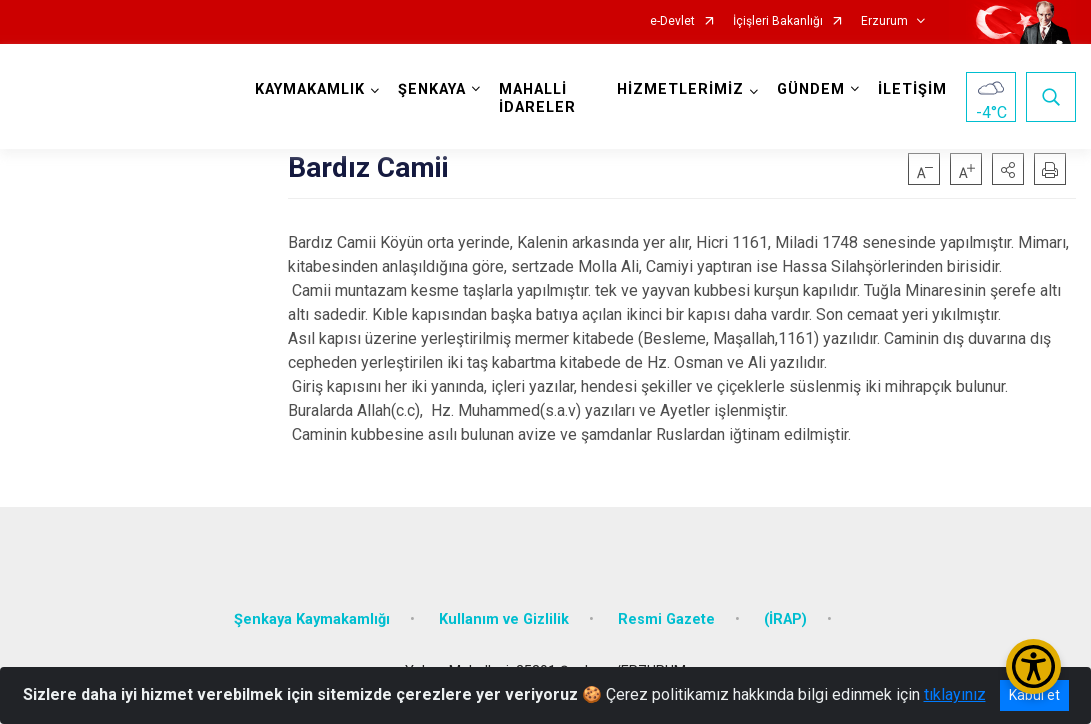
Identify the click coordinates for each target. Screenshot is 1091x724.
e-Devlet (672, 21)
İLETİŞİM (912, 89)
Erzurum (884, 21)
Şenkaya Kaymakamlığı (312, 619)
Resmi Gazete (666, 619)
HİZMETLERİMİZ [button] (680, 89)
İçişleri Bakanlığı (778, 21)
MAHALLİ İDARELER (537, 98)
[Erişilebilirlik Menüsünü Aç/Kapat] (1033, 666)
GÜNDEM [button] (811, 89)
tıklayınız (955, 694)
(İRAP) (785, 619)
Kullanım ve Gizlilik (504, 619)
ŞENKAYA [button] (432, 89)
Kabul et (1034, 695)
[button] (1008, 169)
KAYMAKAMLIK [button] (310, 89)
